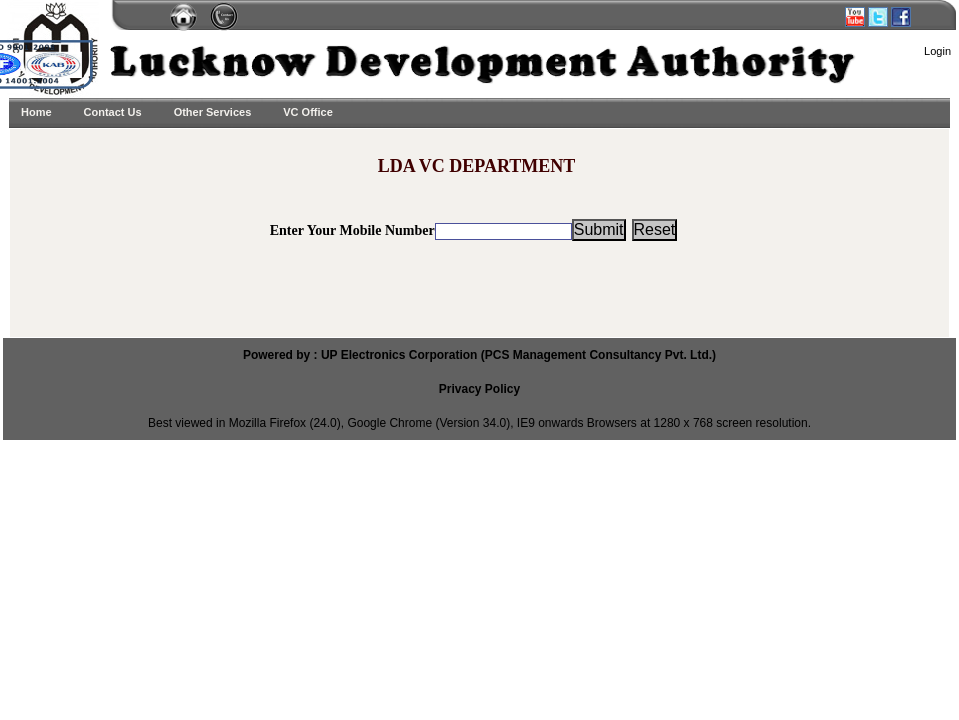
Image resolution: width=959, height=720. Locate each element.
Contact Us (113, 112)
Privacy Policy (479, 389)
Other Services (213, 112)
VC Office (308, 112)
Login (937, 51)
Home (36, 112)
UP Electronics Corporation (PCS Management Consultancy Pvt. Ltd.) (518, 355)
